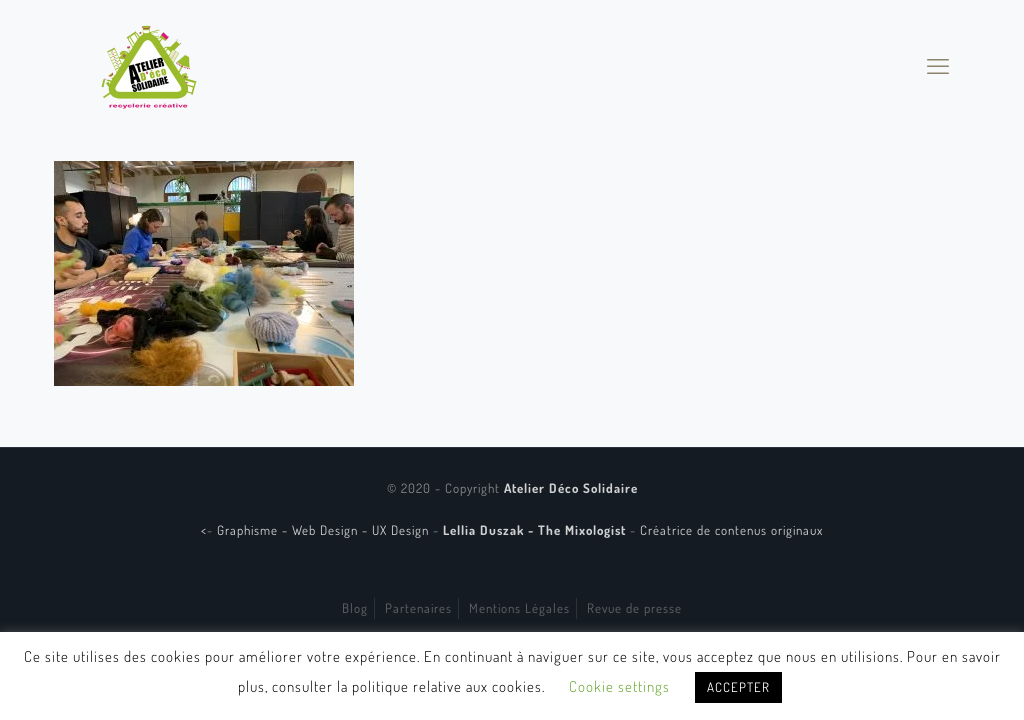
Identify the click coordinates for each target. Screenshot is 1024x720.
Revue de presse (634, 608)
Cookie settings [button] (619, 686)
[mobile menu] (938, 65)
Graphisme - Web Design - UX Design (325, 530)
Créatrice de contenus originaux (731, 530)
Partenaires (418, 608)
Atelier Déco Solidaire (571, 488)
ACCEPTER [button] (738, 687)
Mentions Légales (519, 608)
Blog (355, 608)
